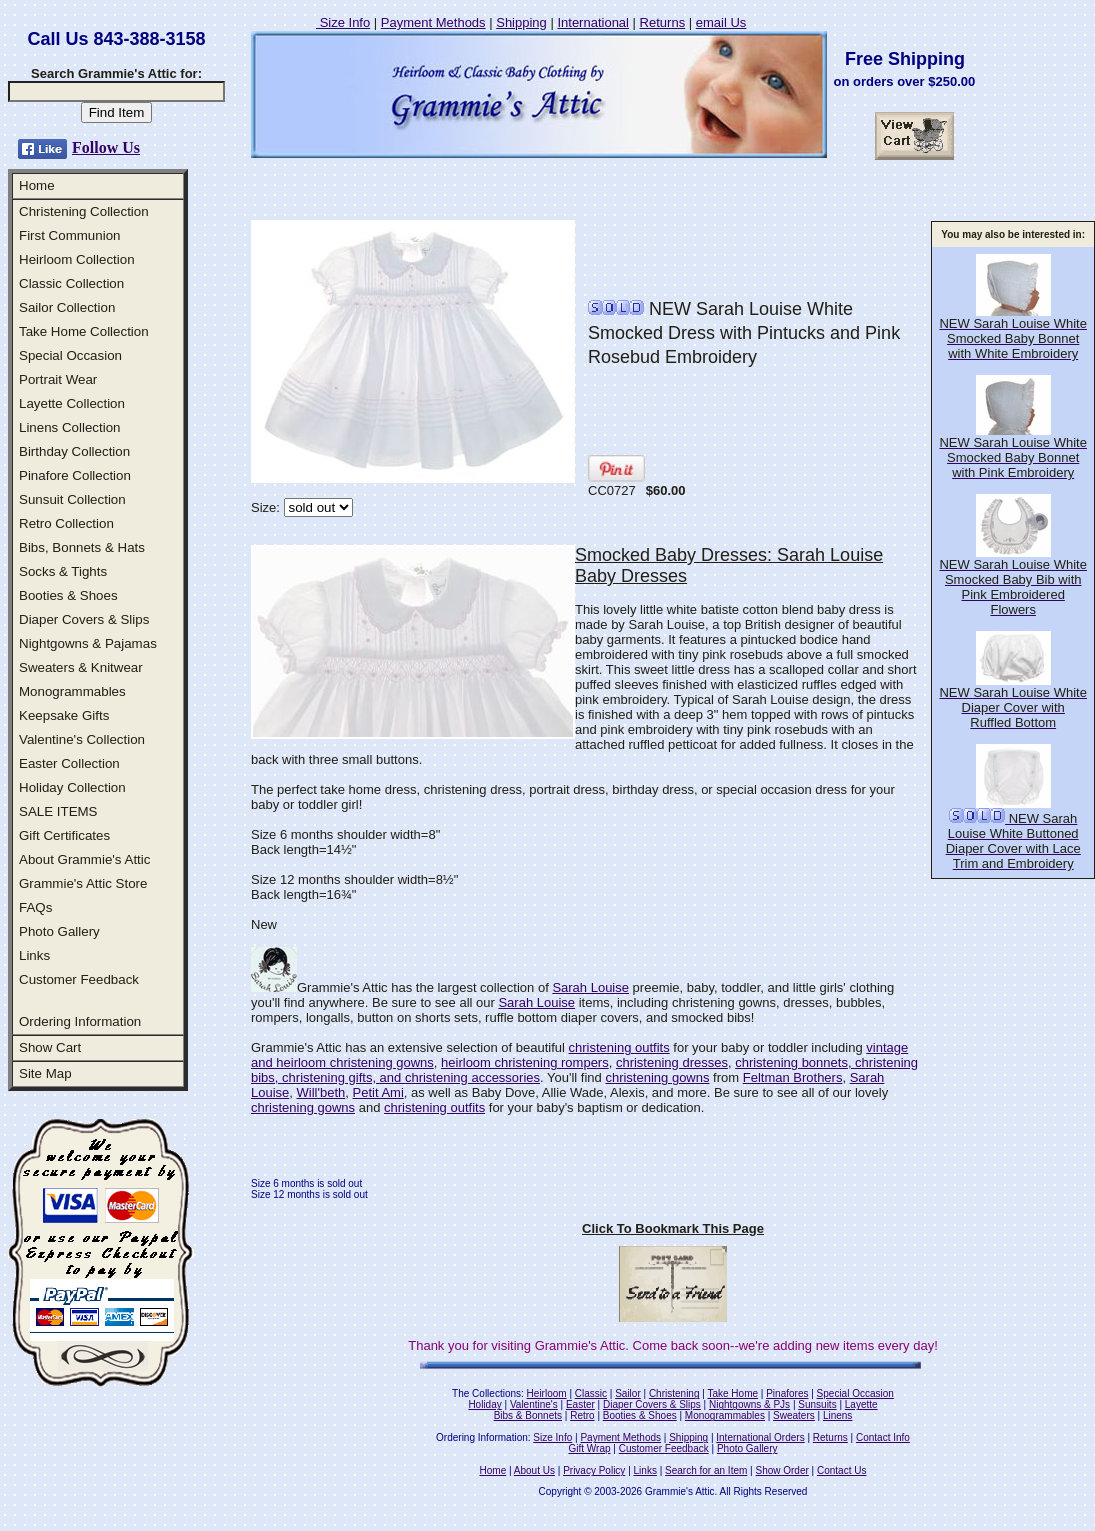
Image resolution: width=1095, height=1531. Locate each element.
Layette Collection (72, 403)
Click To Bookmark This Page (673, 1228)
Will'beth (321, 1092)
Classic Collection (71, 283)
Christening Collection (84, 211)
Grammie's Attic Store (83, 883)
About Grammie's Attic (84, 859)
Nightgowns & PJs (749, 1404)
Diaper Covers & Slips (84, 619)
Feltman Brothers (793, 1077)
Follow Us (106, 147)
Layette (861, 1404)
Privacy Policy (594, 1470)
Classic (591, 1393)
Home (37, 185)
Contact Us (841, 1470)
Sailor (628, 1393)
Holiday (484, 1404)
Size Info (343, 22)
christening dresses (672, 1062)
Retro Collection (66, 523)
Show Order (781, 1470)
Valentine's (534, 1404)
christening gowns (657, 1077)
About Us (534, 1470)
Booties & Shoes (68, 595)
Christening (674, 1393)
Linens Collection (70, 427)
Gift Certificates (64, 835)
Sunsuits (817, 1404)
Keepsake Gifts (64, 715)
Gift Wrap (590, 1448)
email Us (721, 22)
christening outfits (619, 1047)
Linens (837, 1415)
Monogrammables (72, 691)
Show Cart (50, 1047)
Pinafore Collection (75, 475)
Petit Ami (378, 1092)
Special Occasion (70, 355)
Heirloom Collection (77, 259)
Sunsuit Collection (72, 499)
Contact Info (883, 1437)
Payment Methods (433, 22)
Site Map (45, 1073)
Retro (582, 1415)
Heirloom (547, 1393)
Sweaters (794, 1415)
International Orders (760, 1437)
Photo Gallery (59, 931)
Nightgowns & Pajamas (88, 643)
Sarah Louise (590, 987)
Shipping (521, 22)
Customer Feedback (79, 979)
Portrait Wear (58, 379)
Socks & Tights (63, 571)
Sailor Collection (67, 307)
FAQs (35, 907)
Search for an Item (706, 1470)
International (593, 22)
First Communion (69, 235)
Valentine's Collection (82, 739)
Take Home (732, 1393)
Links (34, 955)
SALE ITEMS (58, 811)
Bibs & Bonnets (528, 1415)
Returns (663, 22)
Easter (580, 1404)
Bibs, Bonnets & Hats (82, 547)
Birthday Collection (74, 451)
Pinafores (787, 1393)
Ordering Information (80, 1021)
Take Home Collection (84, 331)
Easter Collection (69, 763)
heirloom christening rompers (525, 1062)
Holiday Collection (72, 787)
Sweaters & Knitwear (81, 667)
